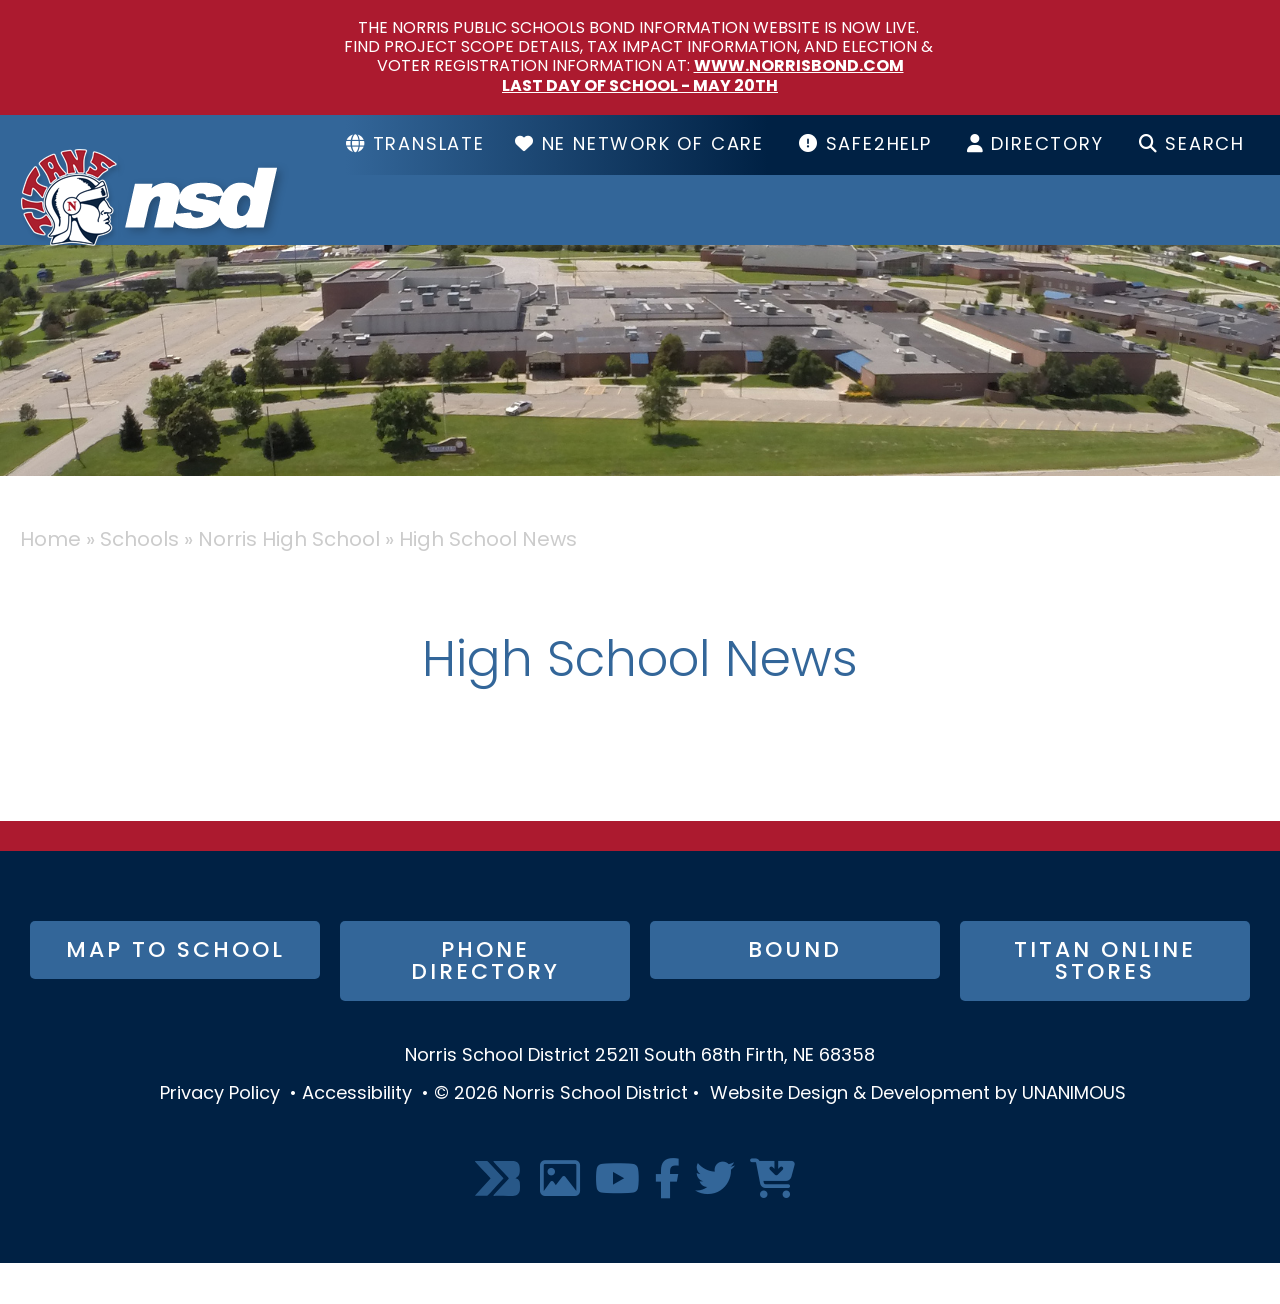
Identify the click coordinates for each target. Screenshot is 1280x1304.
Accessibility (357, 1134)
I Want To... (1162, 230)
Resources (918, 230)
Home (50, 581)
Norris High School (289, 581)
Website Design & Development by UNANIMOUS (918, 1134)
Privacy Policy (220, 1134)
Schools (694, 230)
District (494, 230)
